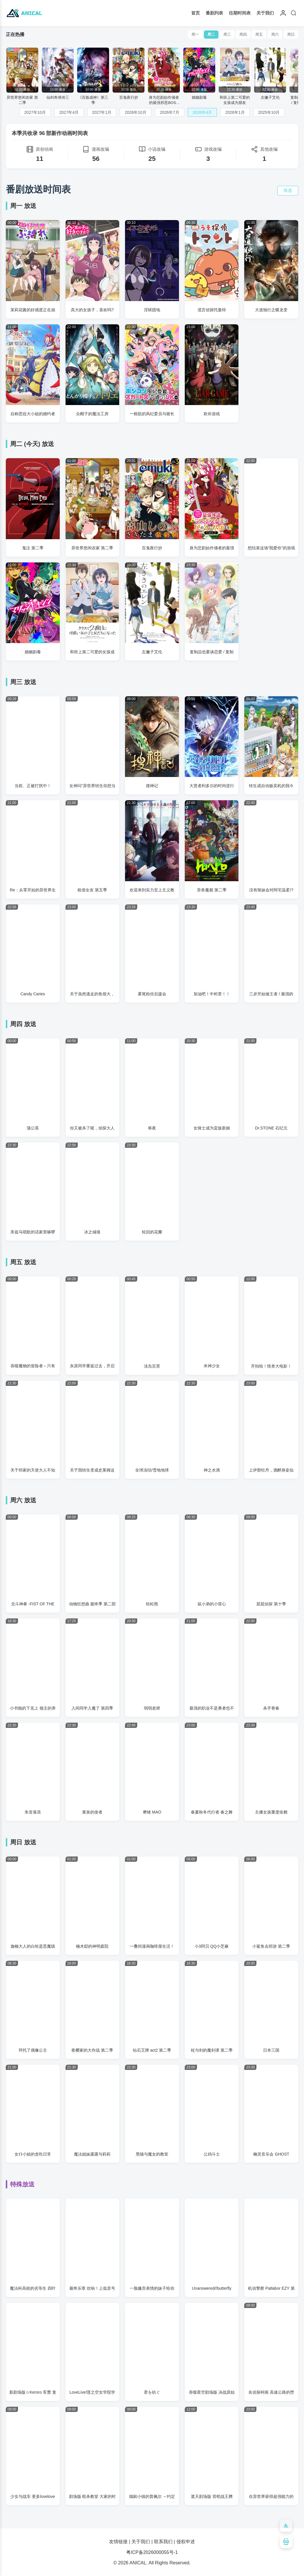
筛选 (287, 190)
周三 (227, 34)
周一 (195, 34)
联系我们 (163, 2541)
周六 (275, 34)
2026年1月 (235, 112)
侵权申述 (185, 2541)
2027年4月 (69, 112)
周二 (211, 34)
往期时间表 (240, 12)
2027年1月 (101, 112)
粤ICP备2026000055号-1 (152, 2552)
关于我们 (265, 12)
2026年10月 (135, 112)
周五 (259, 34)
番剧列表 (214, 12)
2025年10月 (269, 112)
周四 (243, 34)
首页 (195, 12)
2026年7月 (169, 112)
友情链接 (118, 2541)
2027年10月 (35, 112)
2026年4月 (202, 112)
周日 (291, 34)
